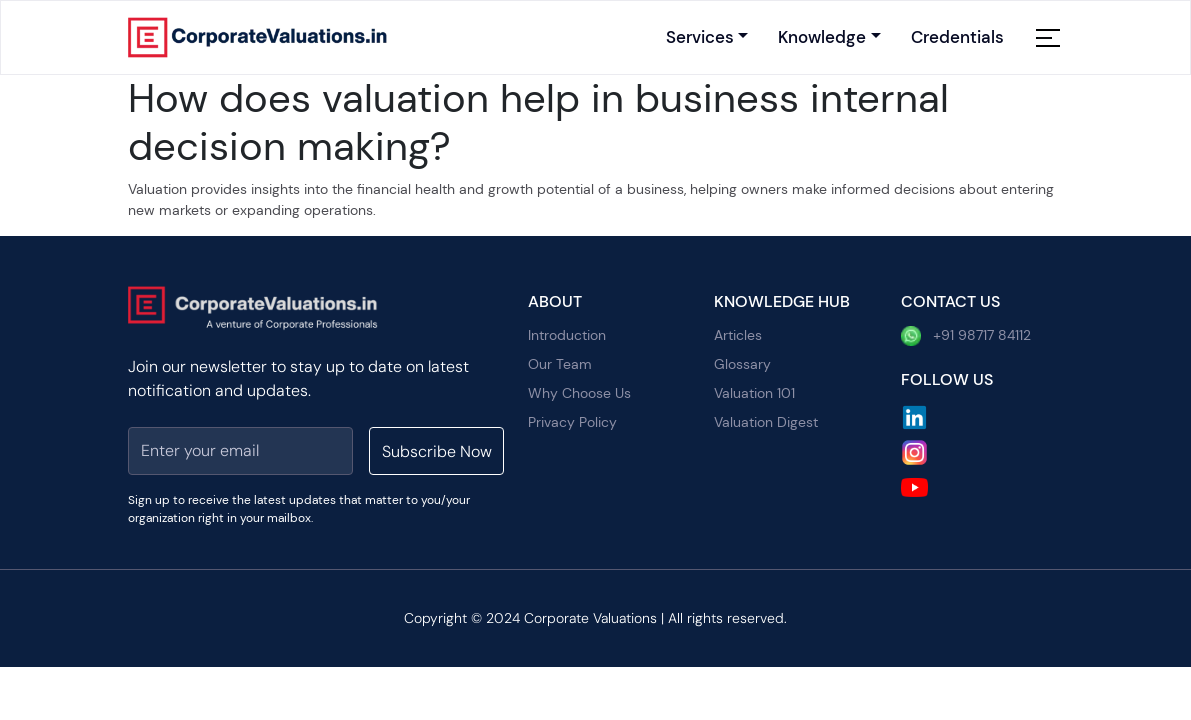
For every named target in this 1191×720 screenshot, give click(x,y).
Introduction (567, 335)
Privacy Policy (572, 422)
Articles (738, 335)
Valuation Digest (766, 422)
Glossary (742, 364)
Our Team (560, 364)
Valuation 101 (754, 393)
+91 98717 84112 (966, 336)
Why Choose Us (579, 393)
